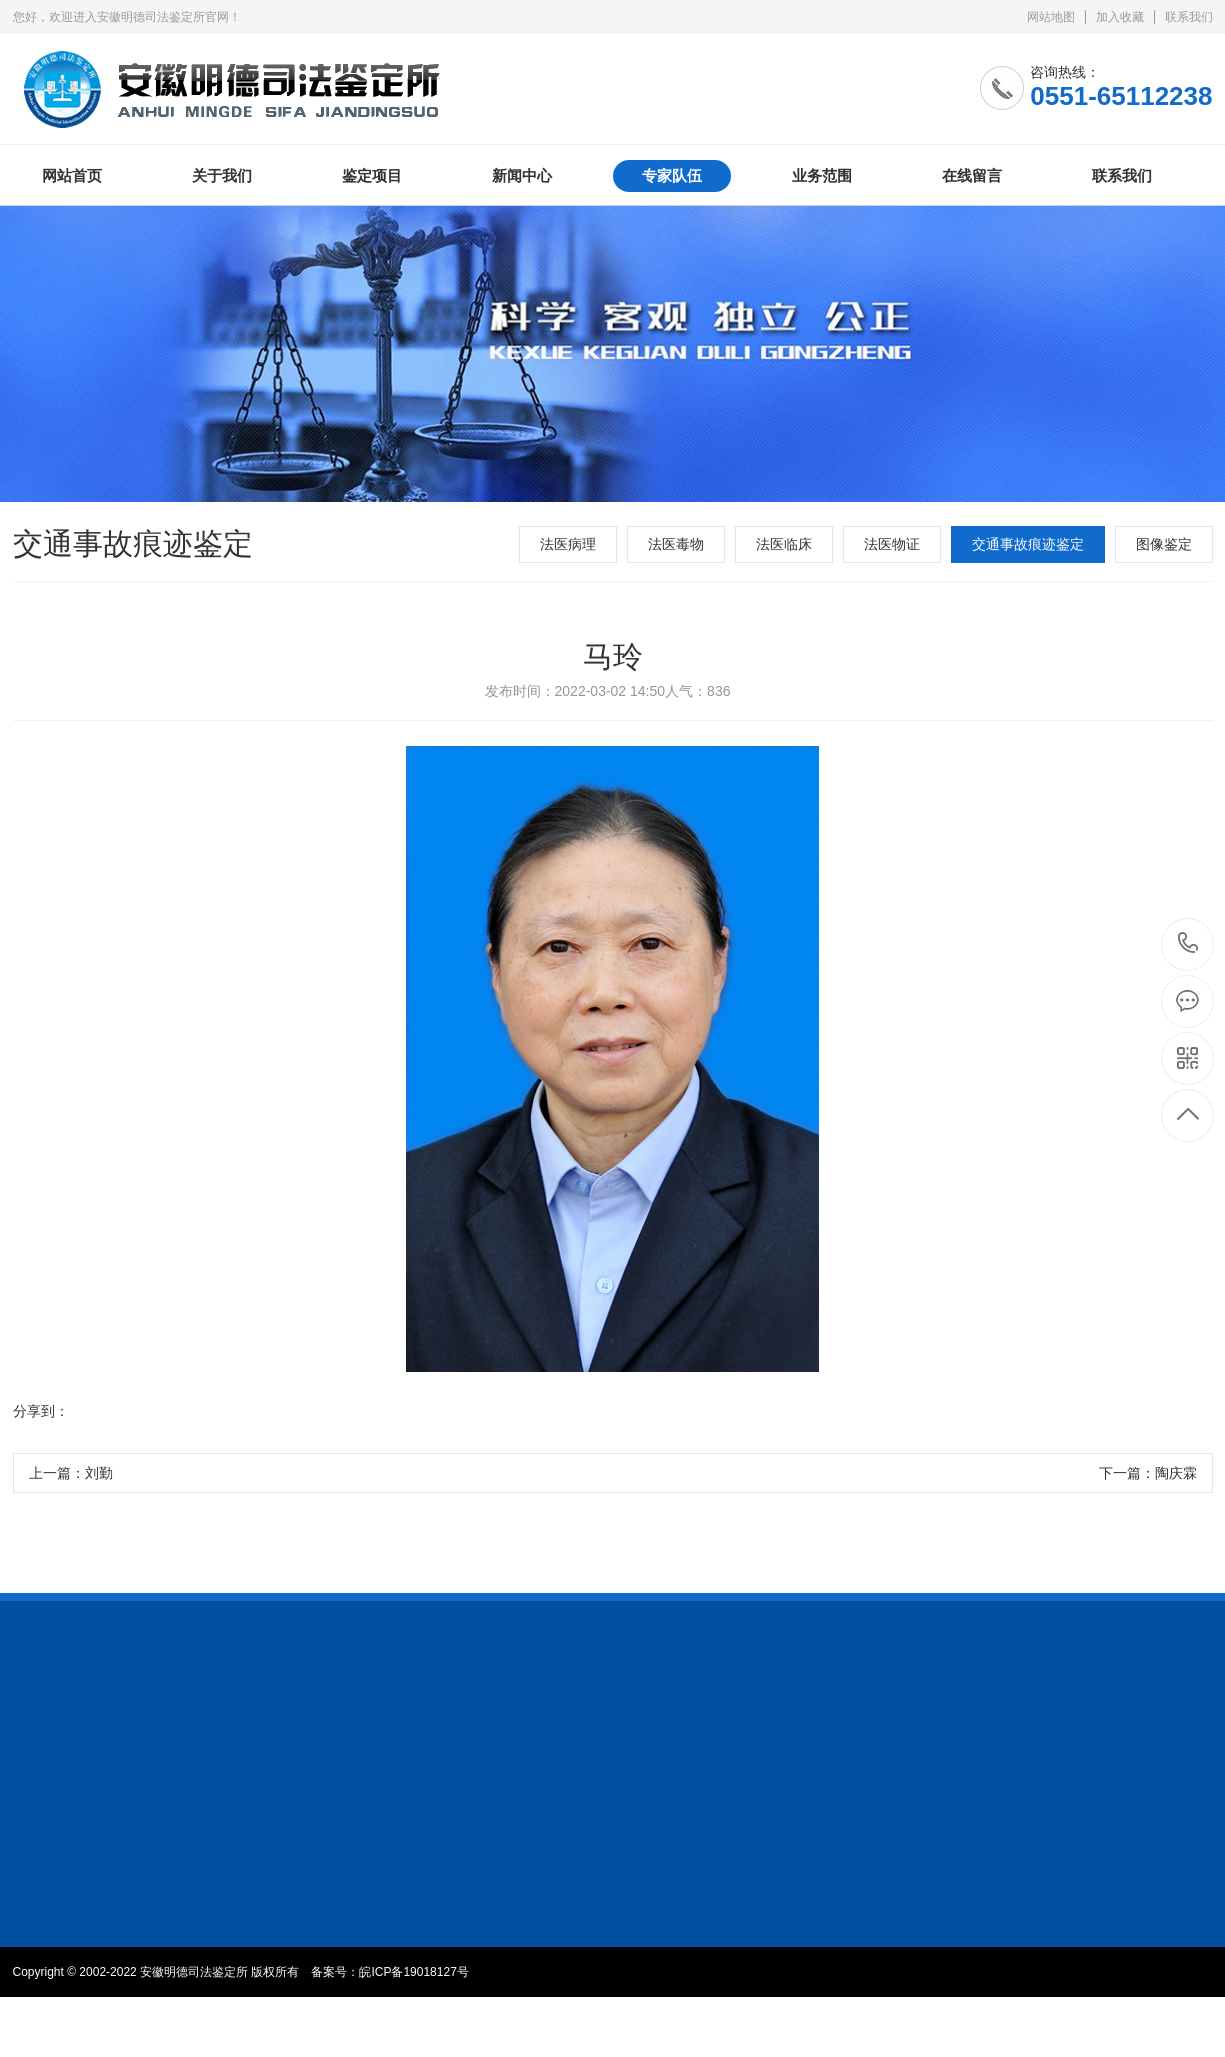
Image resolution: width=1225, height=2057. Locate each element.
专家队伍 (672, 175)
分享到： (41, 1412)
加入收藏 (1120, 17)
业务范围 (822, 175)
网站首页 (72, 175)
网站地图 (1051, 17)
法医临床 (784, 544)
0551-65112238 (1188, 944)
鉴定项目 (372, 175)
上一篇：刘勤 (71, 1474)
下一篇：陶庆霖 (1148, 1474)
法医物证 (892, 544)
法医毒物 (676, 544)
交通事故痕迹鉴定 (1028, 544)
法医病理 (568, 544)
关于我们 (222, 175)
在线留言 (972, 175)
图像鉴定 (1164, 544)
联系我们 (1189, 17)
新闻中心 (522, 175)
